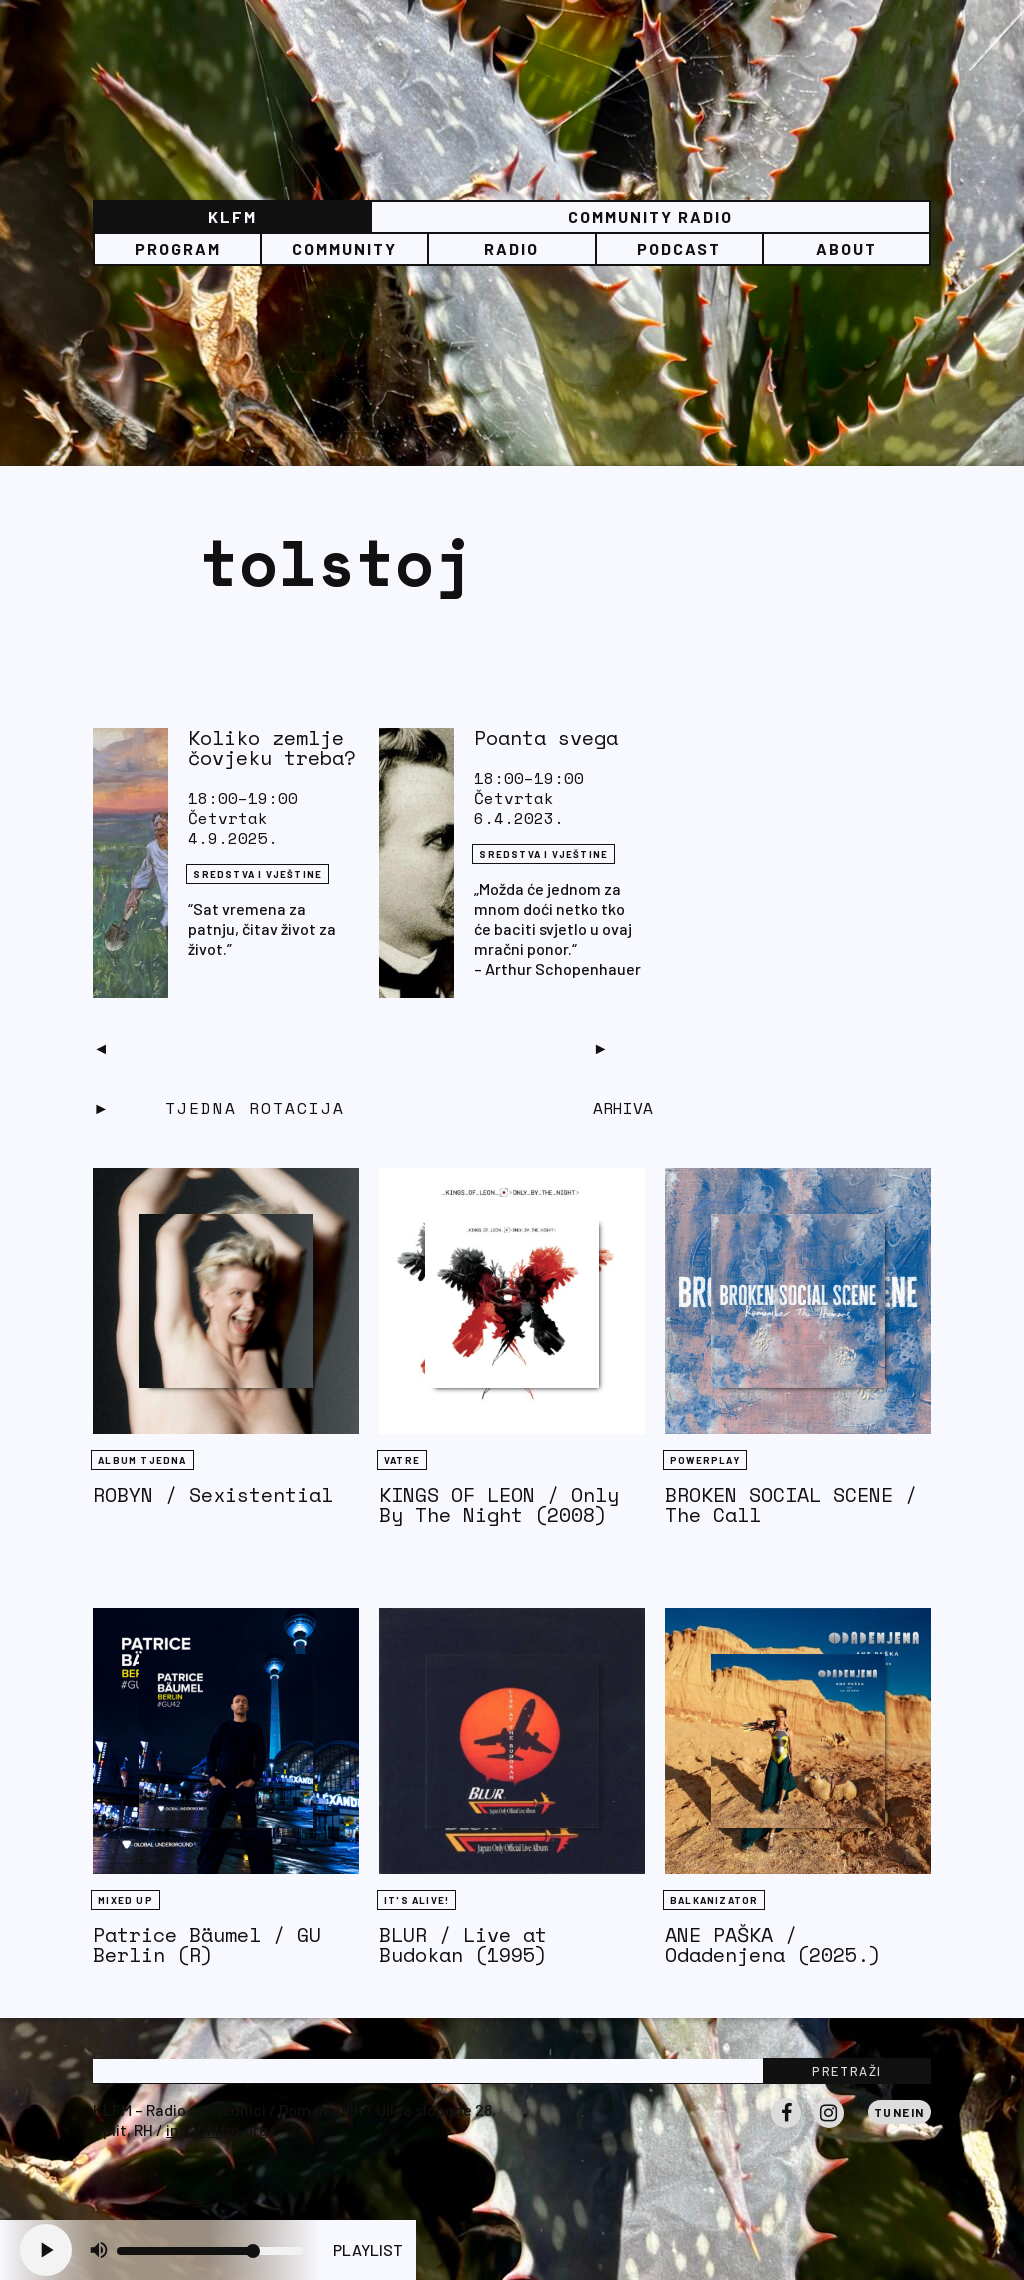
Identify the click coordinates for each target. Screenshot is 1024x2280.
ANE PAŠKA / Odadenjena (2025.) (773, 1944)
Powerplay (705, 1460)
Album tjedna (142, 1460)
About (846, 248)
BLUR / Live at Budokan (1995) (463, 1944)
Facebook (786, 2127)
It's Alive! (416, 1900)
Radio (511, 248)
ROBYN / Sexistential (213, 1494)
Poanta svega (546, 737)
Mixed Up (125, 1900)
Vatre (402, 1460)
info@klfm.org (217, 2129)
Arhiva (623, 1108)
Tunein (899, 2112)
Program (178, 248)
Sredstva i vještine (257, 874)
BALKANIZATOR (714, 1900)
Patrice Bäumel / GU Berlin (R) (207, 1944)
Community (344, 248)
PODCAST (679, 248)
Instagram (829, 2127)
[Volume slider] (210, 2251)
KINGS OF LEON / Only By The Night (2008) (499, 1504)
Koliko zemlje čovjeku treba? (272, 747)
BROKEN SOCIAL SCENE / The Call (791, 1504)
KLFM (232, 216)
